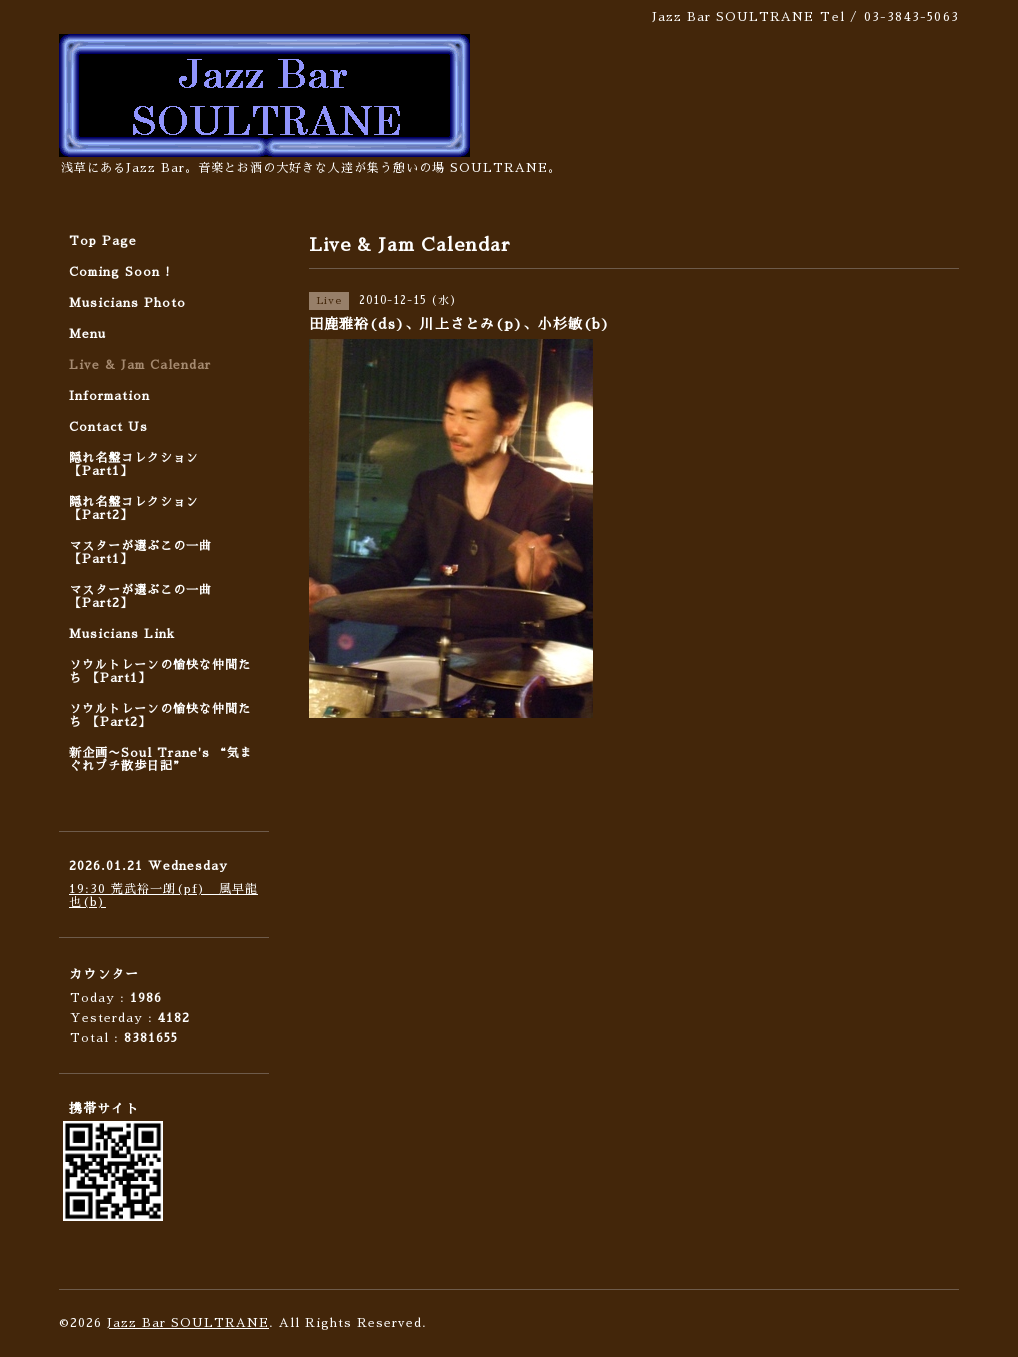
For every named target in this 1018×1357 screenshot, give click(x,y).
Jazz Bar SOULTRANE (188, 1323)
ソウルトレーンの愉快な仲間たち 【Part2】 (160, 715)
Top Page (103, 241)
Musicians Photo (127, 303)
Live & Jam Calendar (140, 365)
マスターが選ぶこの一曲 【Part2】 (140, 596)
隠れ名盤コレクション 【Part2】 (134, 508)
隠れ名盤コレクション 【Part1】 (134, 464)
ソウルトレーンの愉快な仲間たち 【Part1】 (160, 671)
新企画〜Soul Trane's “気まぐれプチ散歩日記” (161, 759)
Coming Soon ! (120, 272)
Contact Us (108, 427)
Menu (87, 334)
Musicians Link (122, 634)
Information (109, 396)
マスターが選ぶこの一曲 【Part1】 (140, 552)
